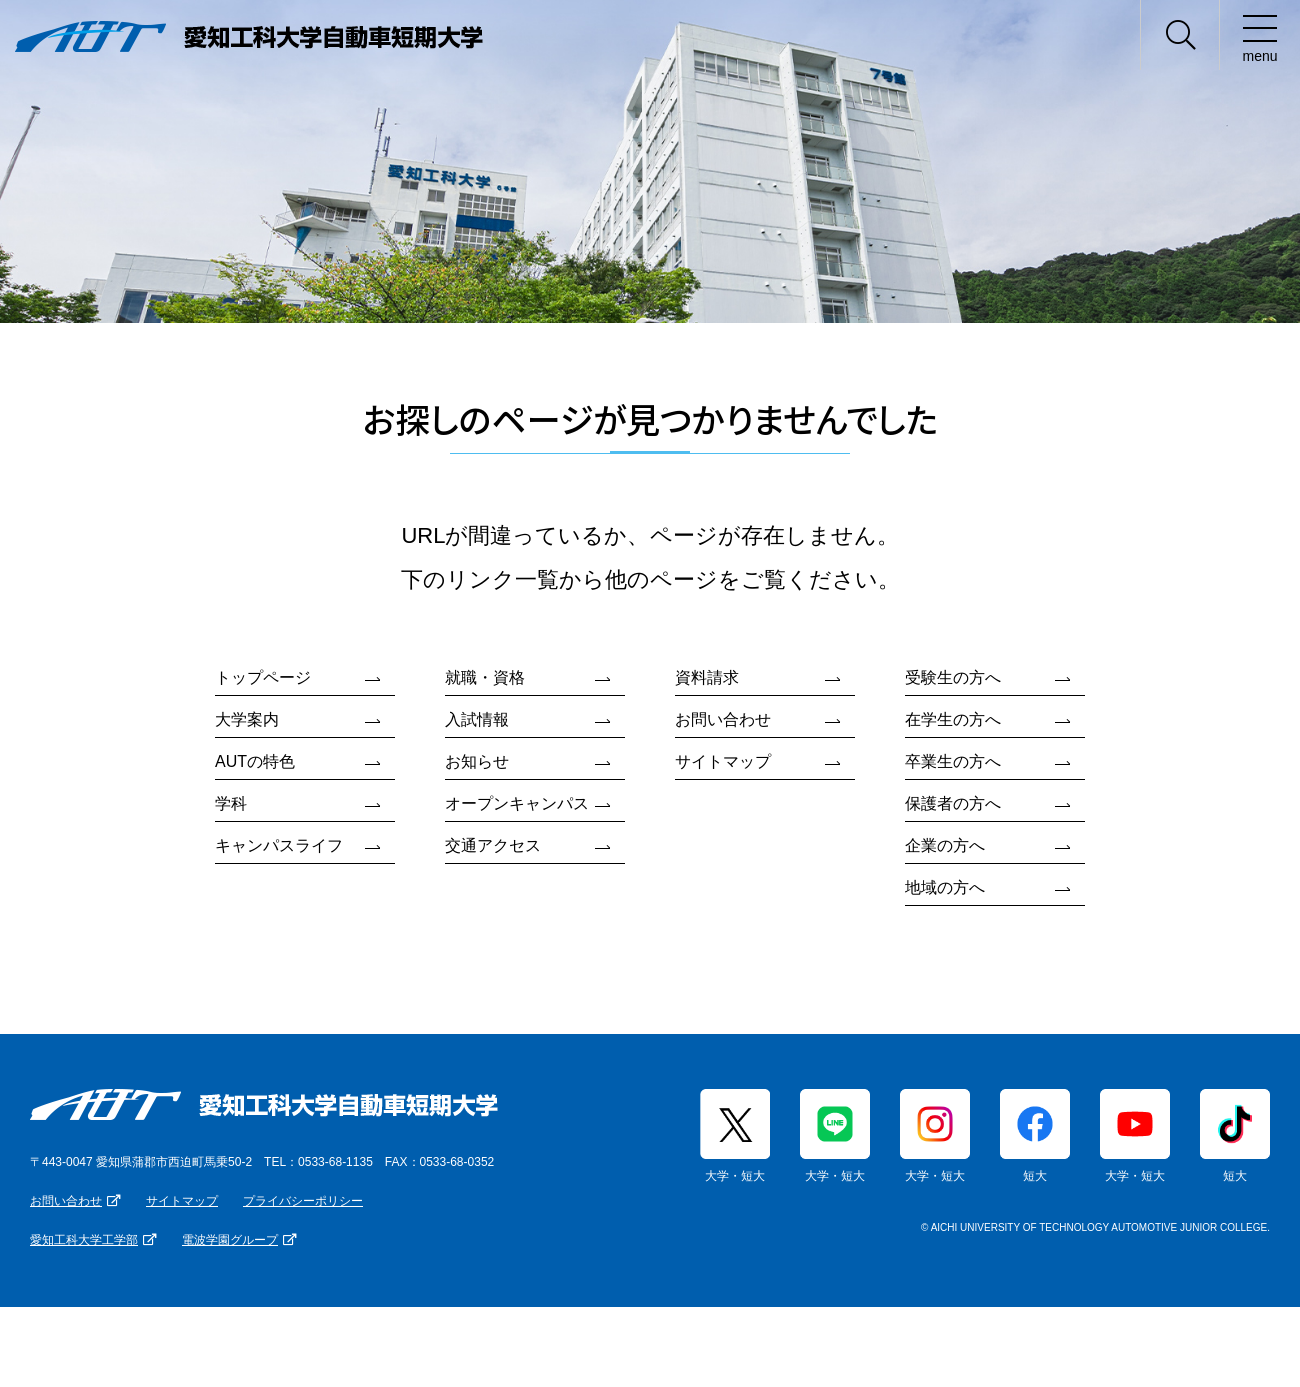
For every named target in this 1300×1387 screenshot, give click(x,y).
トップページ (263, 677)
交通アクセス (493, 845)
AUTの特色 (255, 761)
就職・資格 (485, 677)
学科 (231, 803)
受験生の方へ (953, 677)
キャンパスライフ (279, 845)
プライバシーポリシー (303, 1201)
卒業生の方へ (953, 761)
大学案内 (247, 719)
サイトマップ (723, 761)
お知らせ (477, 761)
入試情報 (477, 719)
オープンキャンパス (517, 803)
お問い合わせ (723, 719)
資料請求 (707, 677)
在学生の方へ (953, 719)
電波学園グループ (230, 1240)
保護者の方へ (953, 803)
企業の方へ (945, 845)
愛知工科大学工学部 (84, 1240)
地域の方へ (945, 887)
